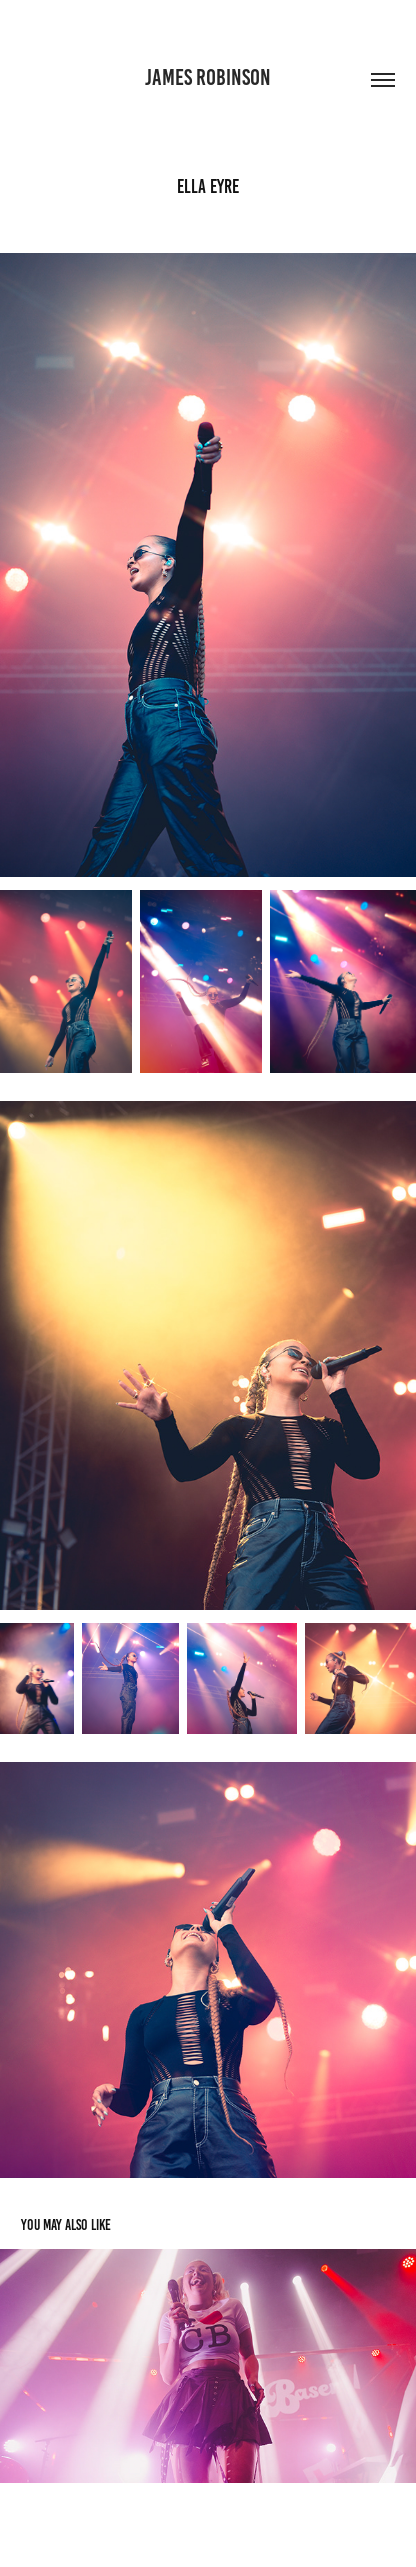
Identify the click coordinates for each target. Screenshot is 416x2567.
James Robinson (208, 77)
